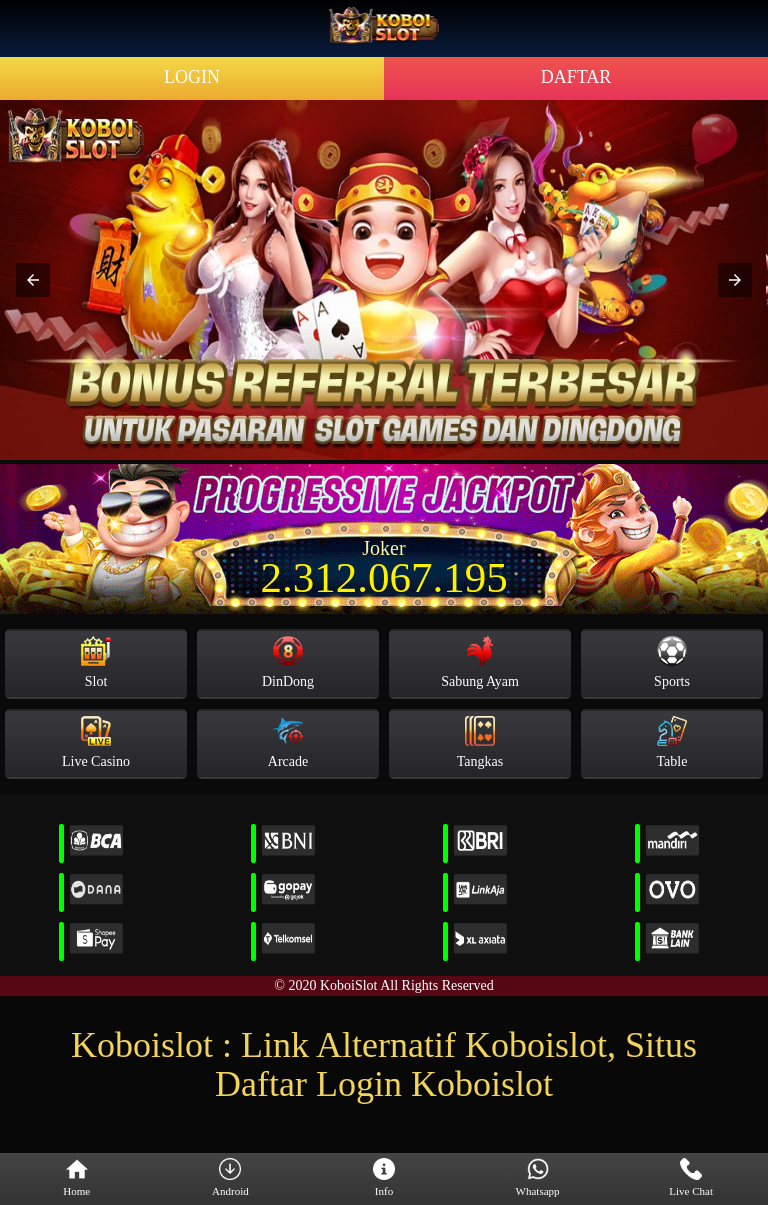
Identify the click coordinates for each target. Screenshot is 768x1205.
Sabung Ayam (480, 662)
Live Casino (96, 742)
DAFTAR (576, 77)
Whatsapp (538, 1178)
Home (76, 1178)
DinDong (288, 662)
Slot (96, 662)
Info (384, 1178)
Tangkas (480, 742)
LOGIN (192, 77)
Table (672, 742)
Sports (672, 662)
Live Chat (691, 1178)
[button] (33, 280)
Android (230, 1178)
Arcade (288, 742)
